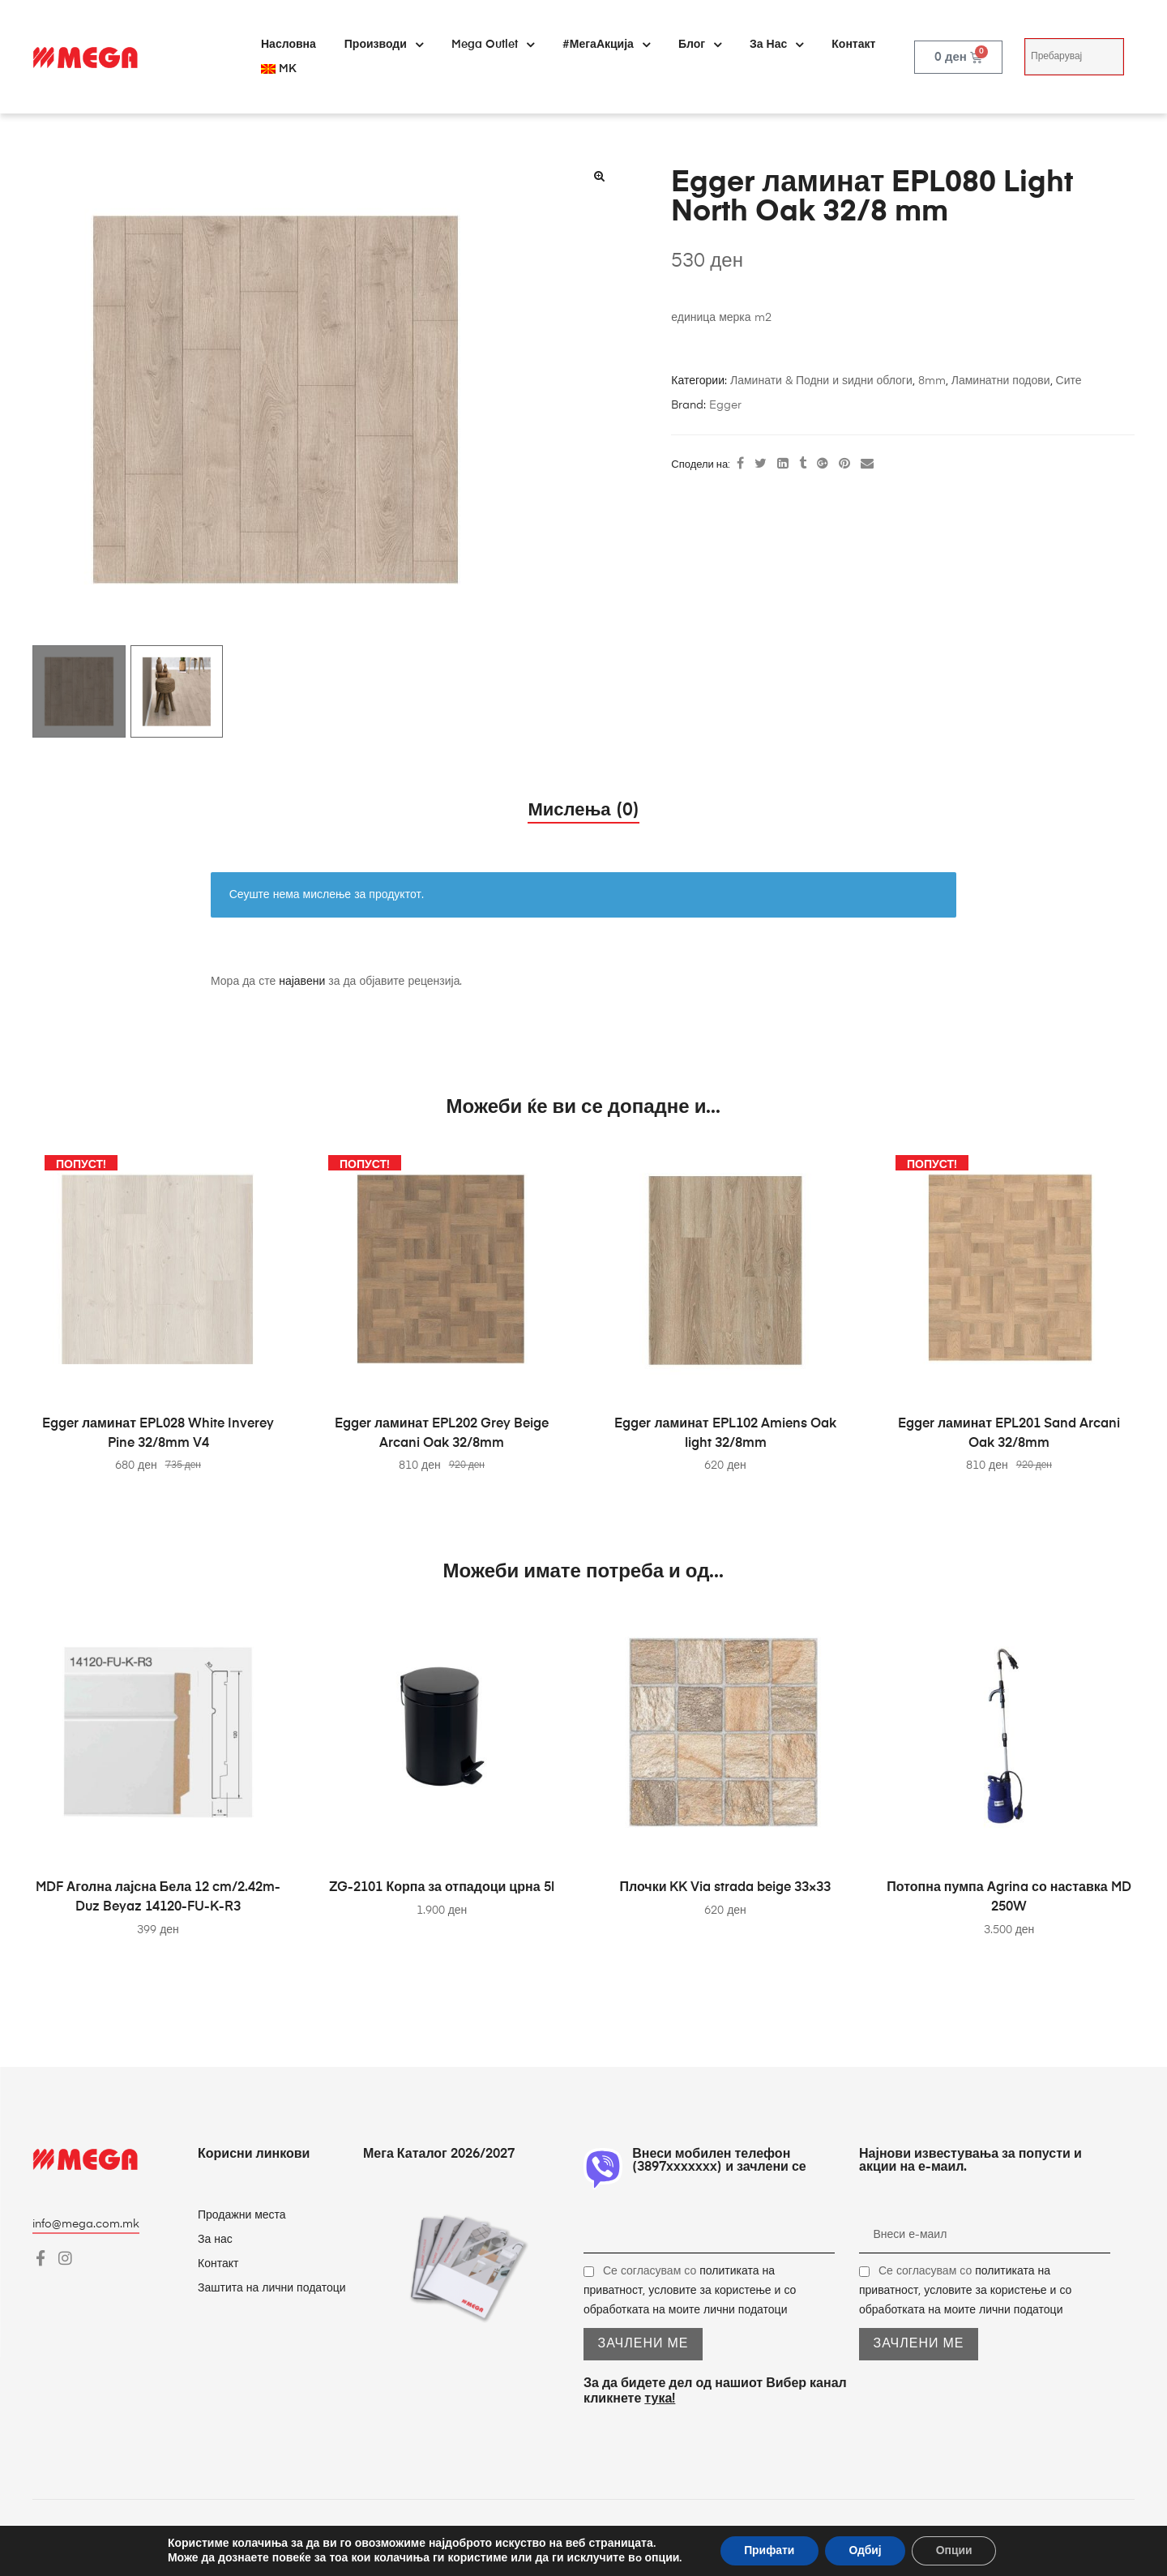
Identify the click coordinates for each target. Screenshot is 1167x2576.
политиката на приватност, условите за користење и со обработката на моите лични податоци (690, 2291)
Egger (725, 405)
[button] (599, 176)
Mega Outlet (492, 44)
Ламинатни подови (1000, 381)
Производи (383, 44)
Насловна (288, 44)
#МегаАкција (606, 44)
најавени (302, 981)
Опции (955, 2550)
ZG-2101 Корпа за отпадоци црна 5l (441, 1887)
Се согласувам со (690, 2291)
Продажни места (242, 2215)
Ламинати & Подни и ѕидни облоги (821, 381)
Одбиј (865, 2550)
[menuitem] (279, 69)
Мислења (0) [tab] (583, 810)
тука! (659, 2399)
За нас (776, 44)
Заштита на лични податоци (272, 2288)
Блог (699, 44)
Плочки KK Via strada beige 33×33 (725, 1887)
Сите (1069, 381)
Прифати (768, 2550)
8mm (932, 381)
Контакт (853, 44)
